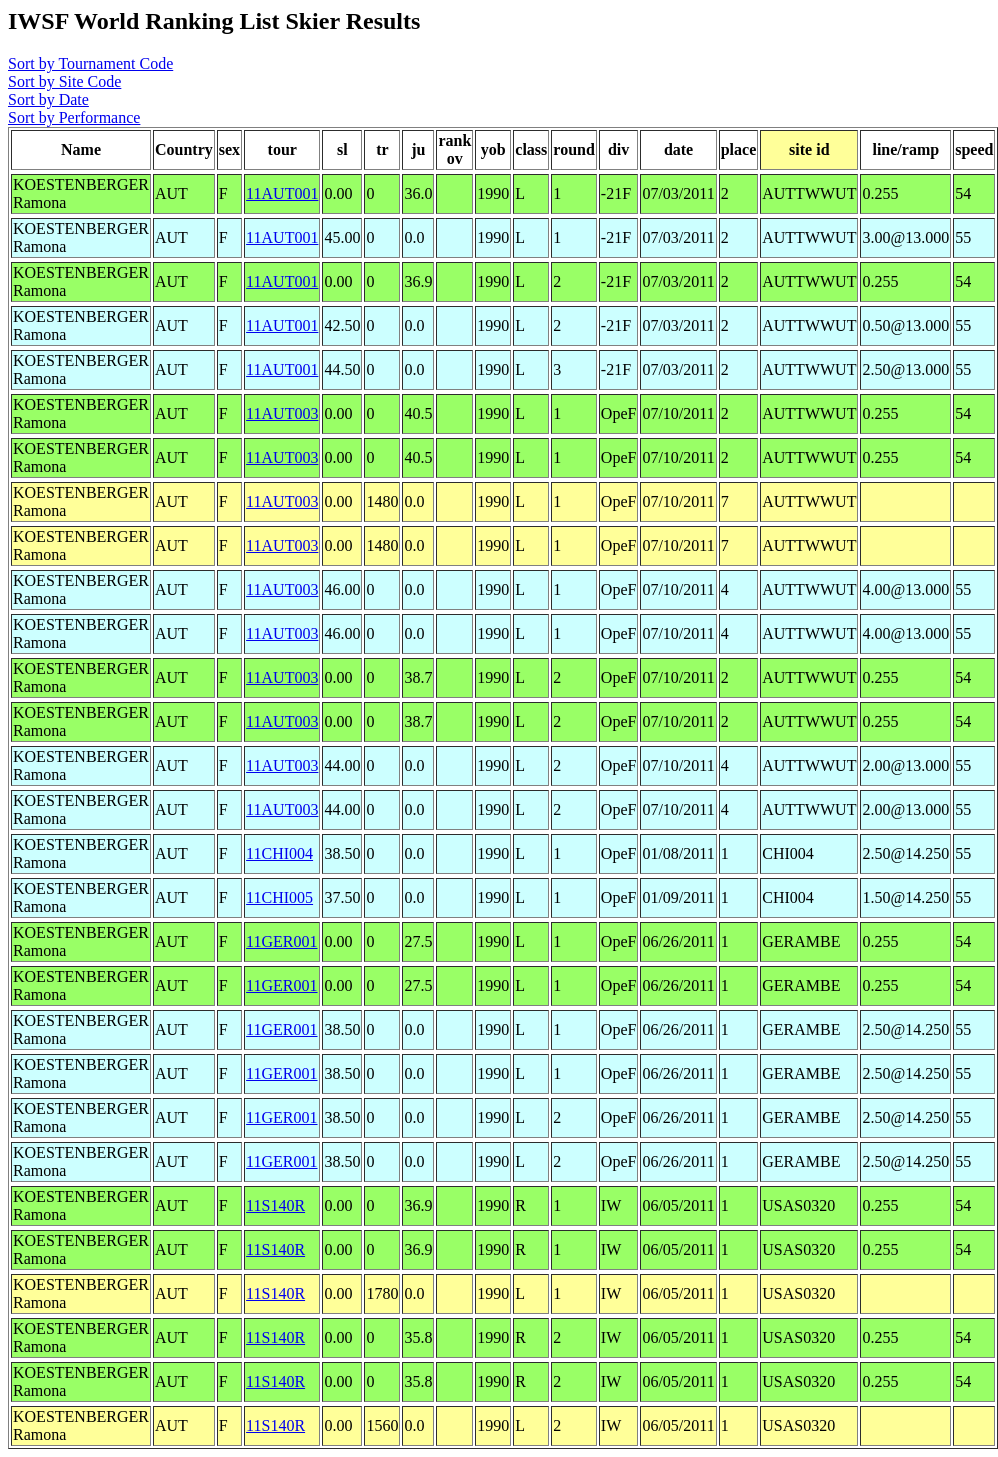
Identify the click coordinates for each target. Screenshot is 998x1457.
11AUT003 (282, 413)
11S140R (275, 1205)
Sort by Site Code (64, 81)
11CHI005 (279, 897)
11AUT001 (282, 193)
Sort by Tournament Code (90, 63)
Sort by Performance (74, 117)
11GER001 (281, 941)
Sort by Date (48, 99)
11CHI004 (279, 853)
